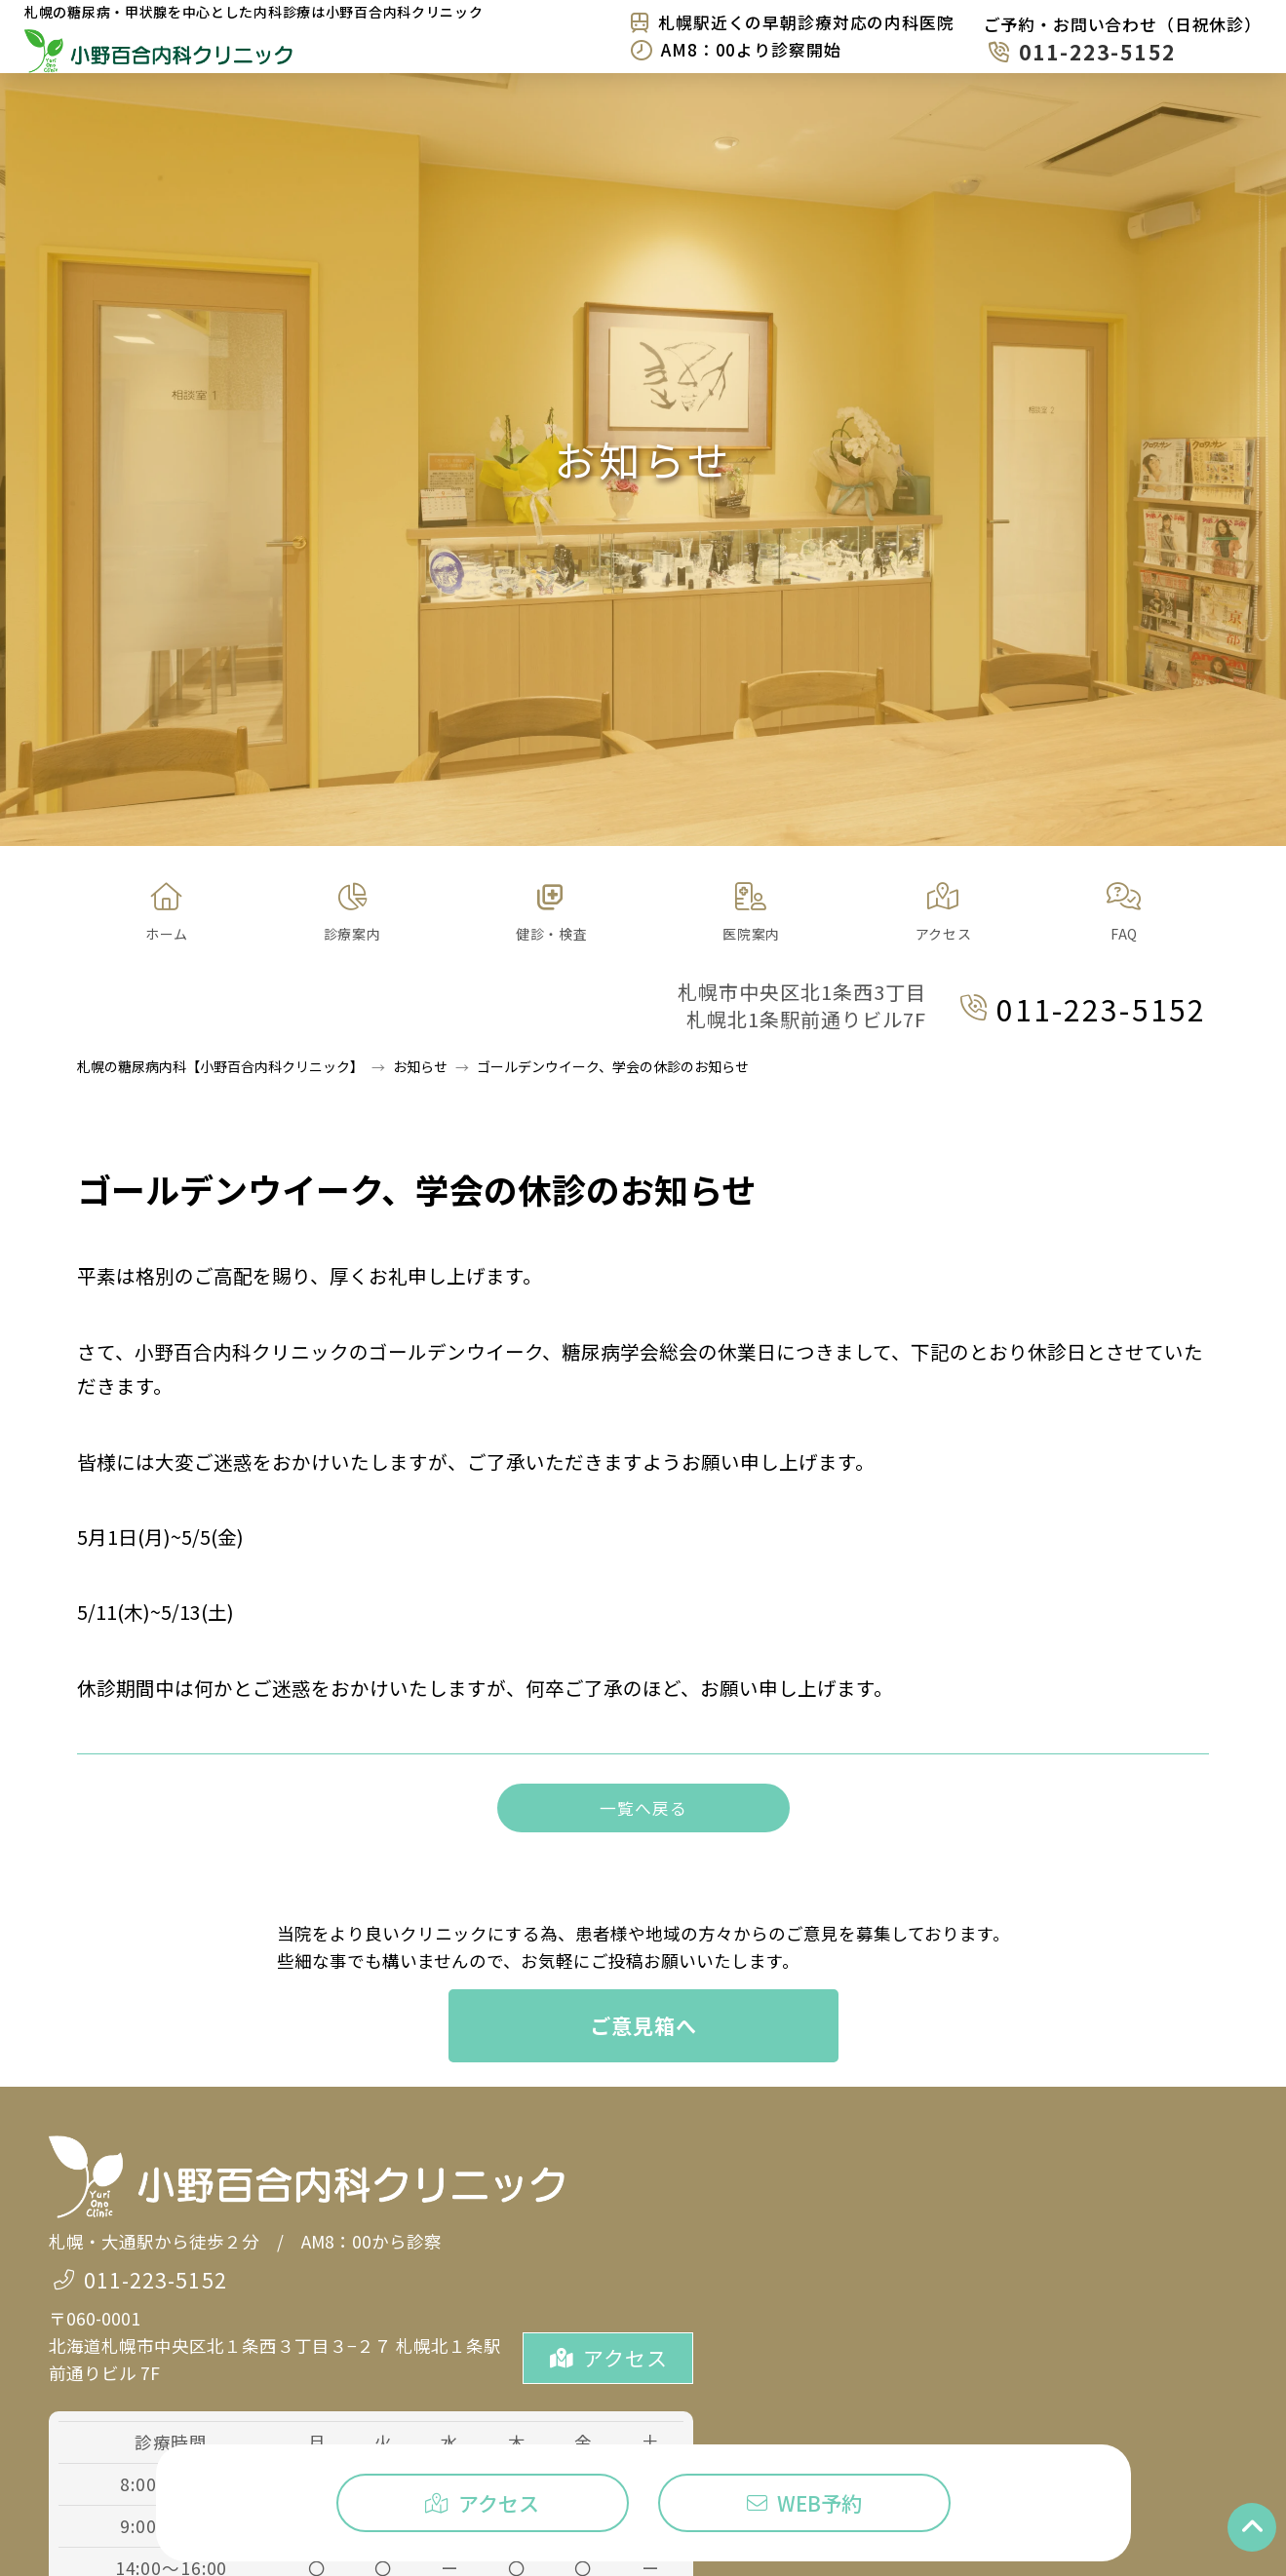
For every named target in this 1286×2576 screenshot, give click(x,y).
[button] (352, 913)
